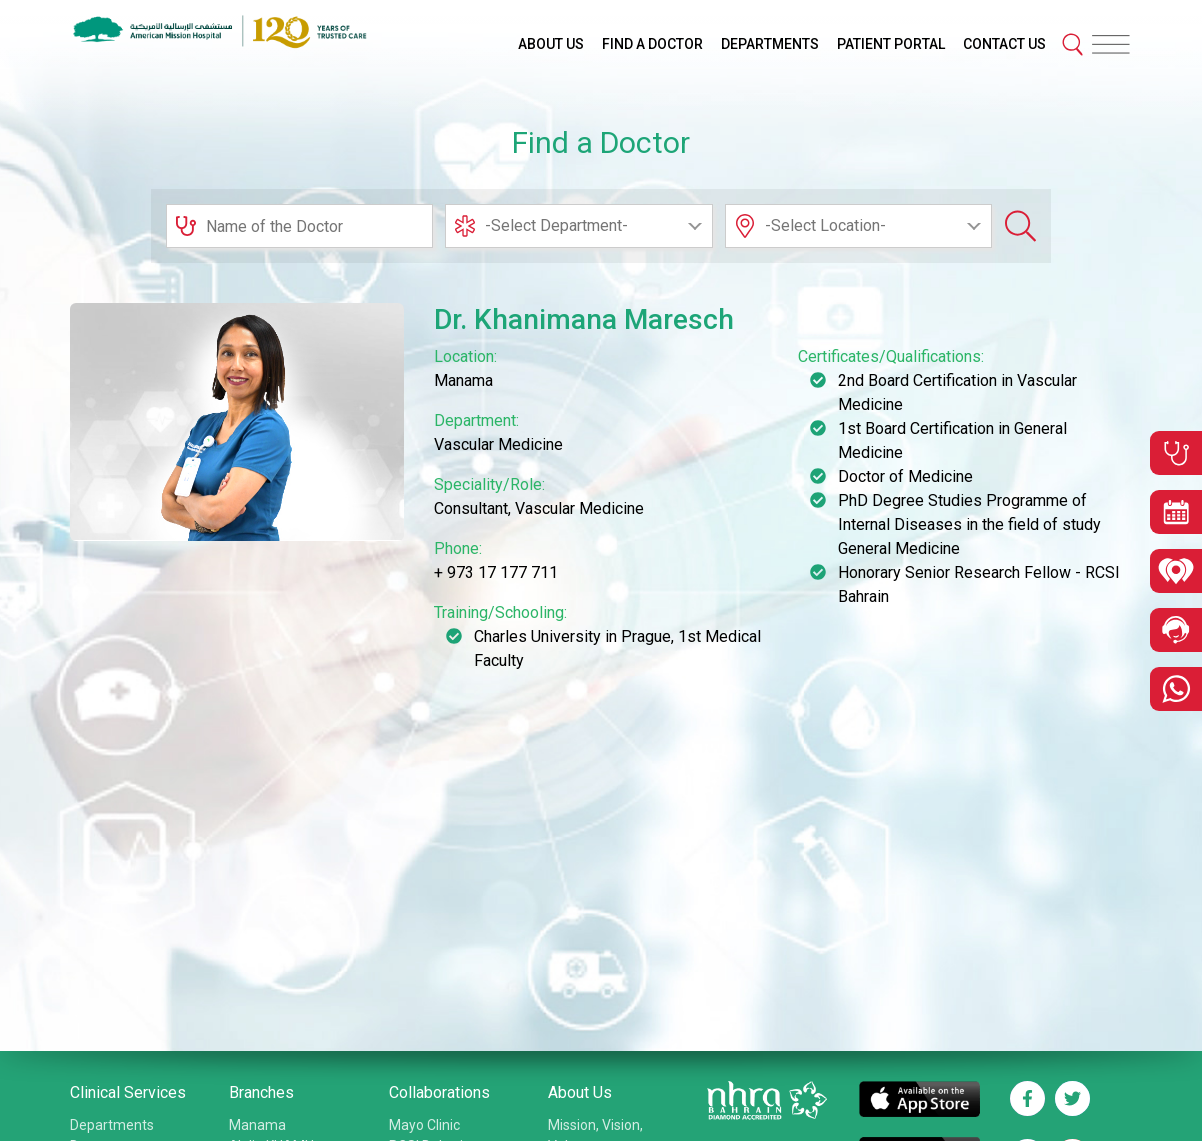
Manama (257, 1125)
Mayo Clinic (424, 1125)
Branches (261, 1092)
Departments (112, 1125)
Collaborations (439, 1092)
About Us (580, 1092)
